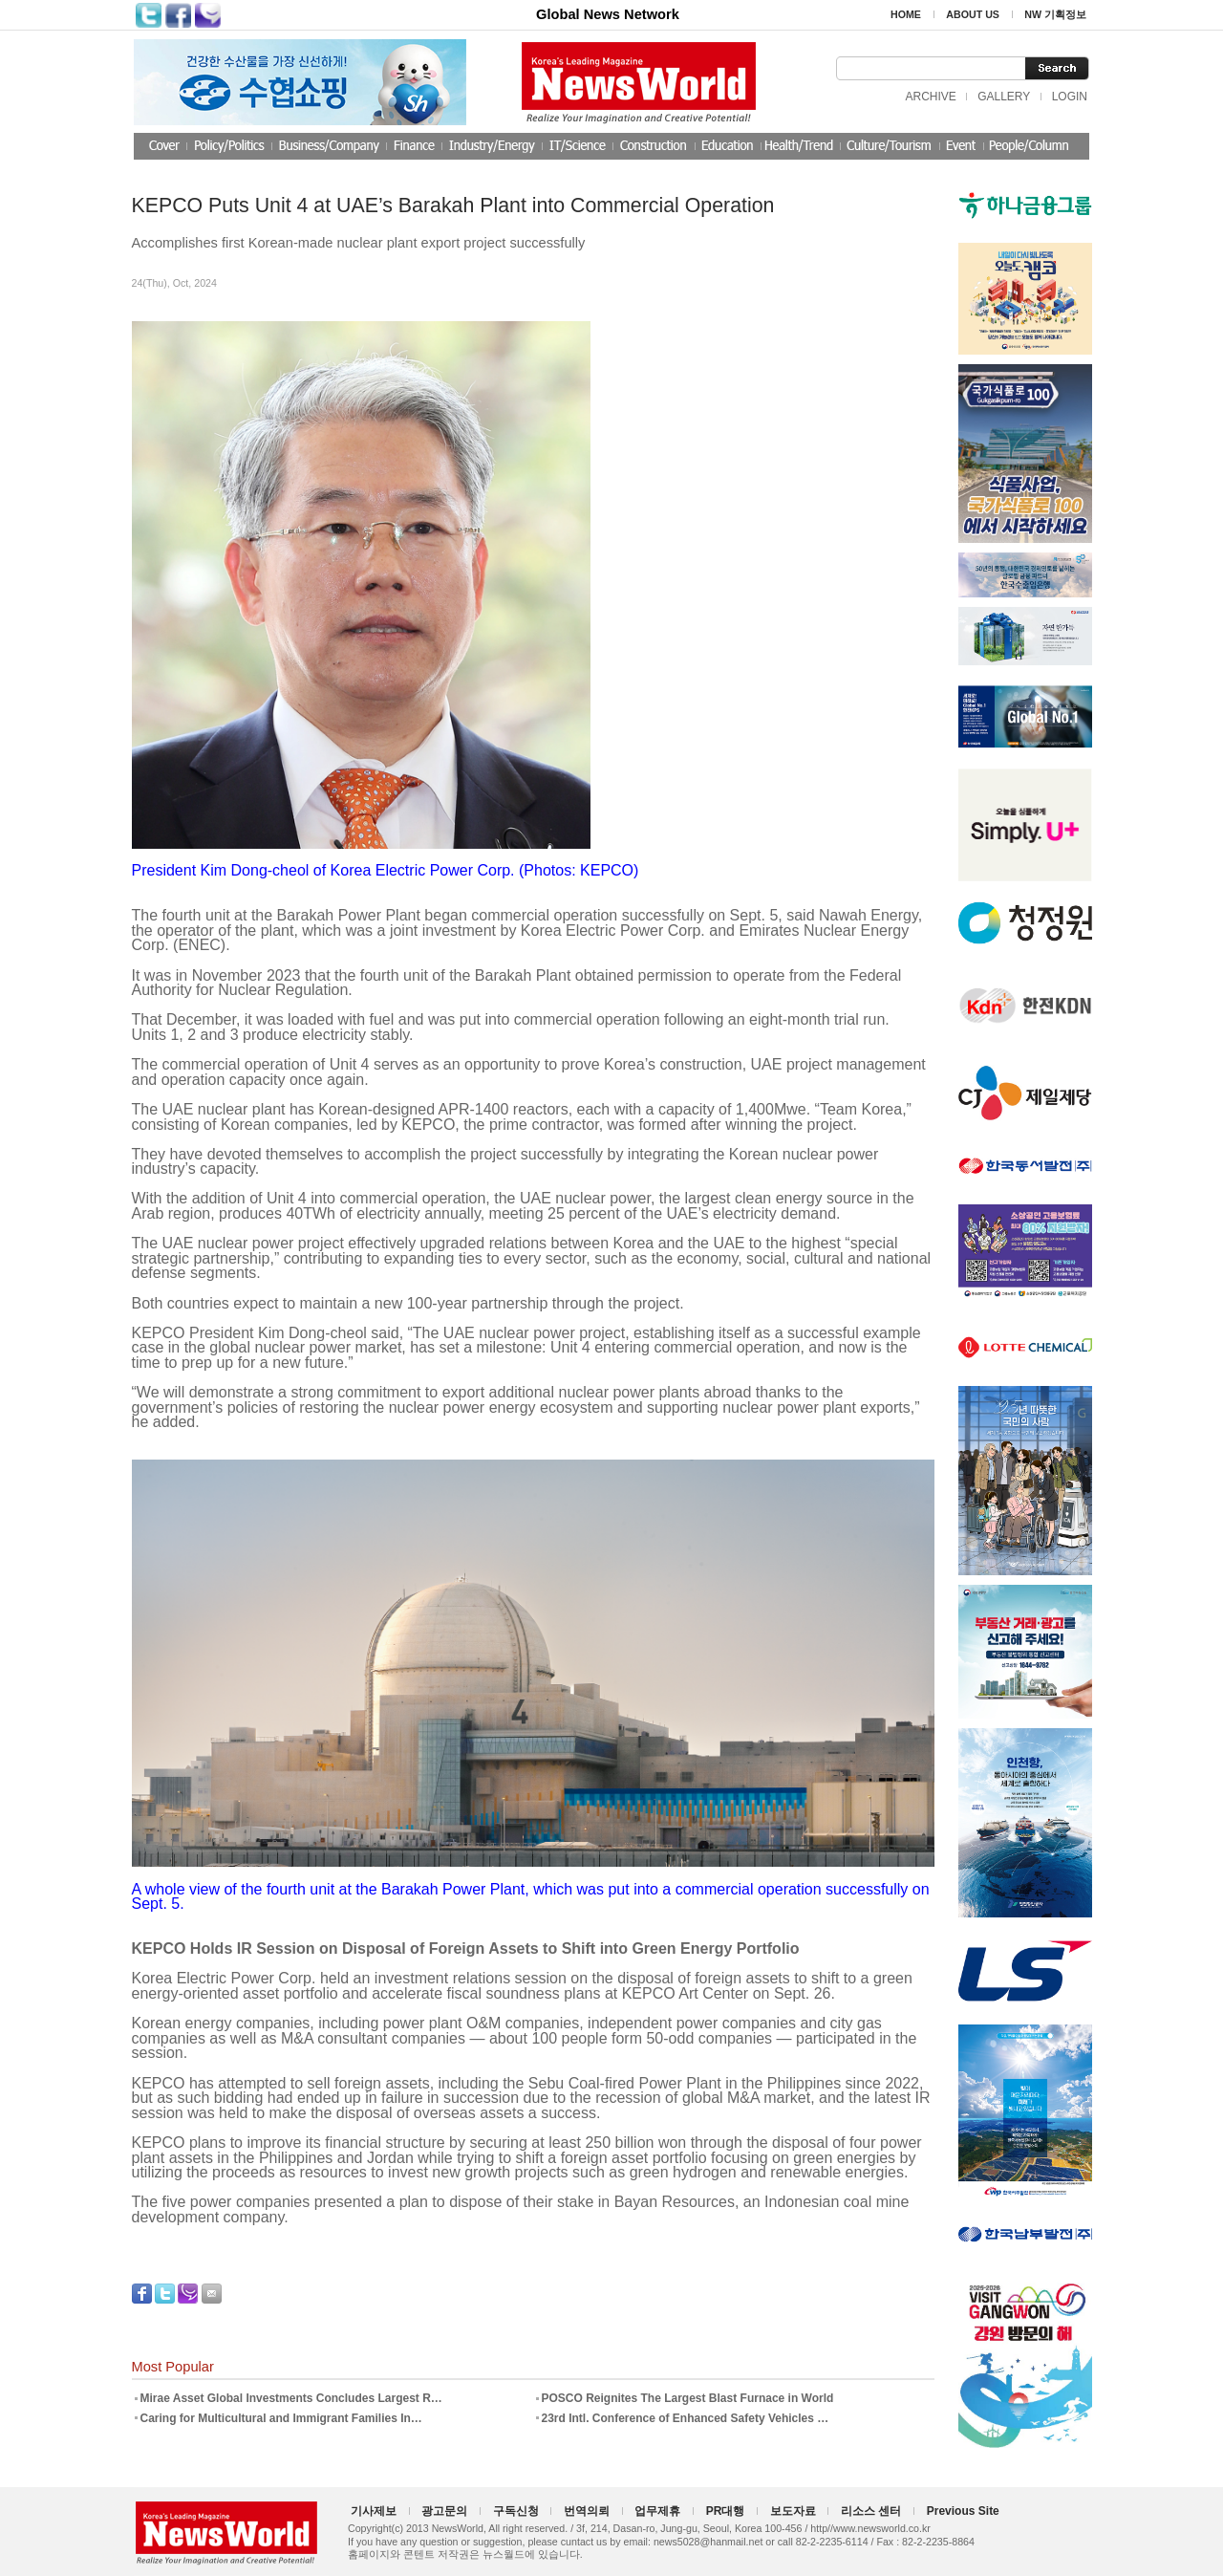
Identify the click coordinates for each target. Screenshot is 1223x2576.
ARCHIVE (930, 96)
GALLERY (1003, 96)
